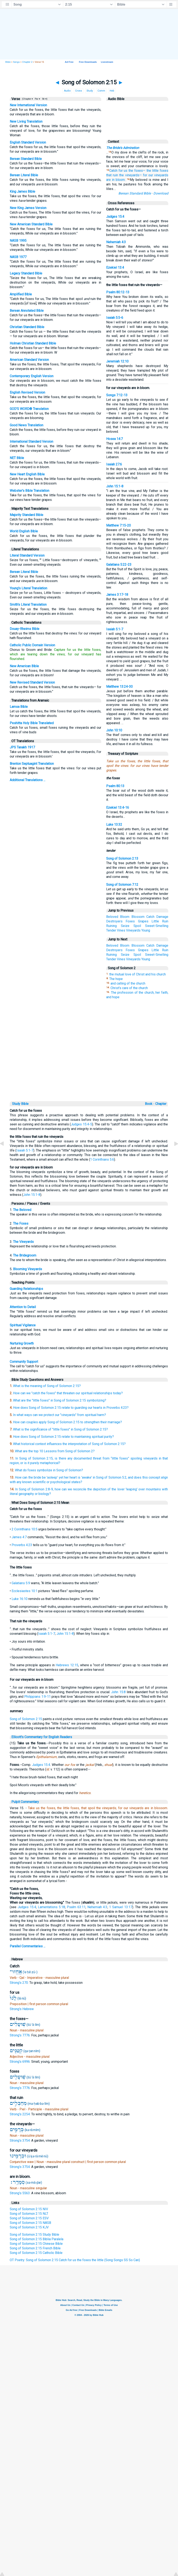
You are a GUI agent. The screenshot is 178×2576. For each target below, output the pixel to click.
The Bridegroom (24, 1255)
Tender (111, 930)
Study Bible (20, 1104)
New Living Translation (26, 121)
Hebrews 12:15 (67, 1665)
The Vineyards (23, 1242)
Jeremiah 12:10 (117, 361)
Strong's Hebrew (22, 2009)
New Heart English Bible (27, 474)
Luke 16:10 (20, 1599)
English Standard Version (28, 142)
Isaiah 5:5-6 (114, 318)
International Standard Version (31, 441)
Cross (79, 90)
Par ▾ (37, 99)
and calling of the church (128, 983)
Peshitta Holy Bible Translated (32, 723)
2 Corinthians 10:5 (24, 1529)
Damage (162, 917)
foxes (164, 171)
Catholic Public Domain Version (32, 645)
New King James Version (28, 208)
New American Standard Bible (31, 224)
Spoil (137, 926)
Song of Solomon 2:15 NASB (30, 2223)
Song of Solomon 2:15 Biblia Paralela (36, 2239)
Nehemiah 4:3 (116, 242)
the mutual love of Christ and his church (137, 974)
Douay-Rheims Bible (24, 629)
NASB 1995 (18, 241)
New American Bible (24, 666)
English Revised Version (27, 392)
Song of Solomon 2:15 (26, 1719)
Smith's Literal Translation (28, 605)
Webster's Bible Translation (29, 491)
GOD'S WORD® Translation (29, 409)
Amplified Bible (21, 294)
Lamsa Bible (19, 707)
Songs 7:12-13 (116, 395)
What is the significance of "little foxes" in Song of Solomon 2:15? (60, 1429)
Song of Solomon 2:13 (122, 858)
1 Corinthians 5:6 (102, 1159)
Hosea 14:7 (114, 439)
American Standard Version (29, 360)
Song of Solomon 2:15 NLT (29, 2214)
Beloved (112, 917)
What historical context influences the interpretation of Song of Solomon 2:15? (69, 1444)
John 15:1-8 (114, 486)
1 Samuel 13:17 (120, 1907)
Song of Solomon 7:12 (122, 885)
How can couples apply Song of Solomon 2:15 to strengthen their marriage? (67, 1422)
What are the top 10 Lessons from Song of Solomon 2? (55, 1451)
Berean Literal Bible (24, 175)
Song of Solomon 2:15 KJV (29, 2227)
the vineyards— (130, 175)
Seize (125, 926)
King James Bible (22, 191)
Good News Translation (26, 425)
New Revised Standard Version (32, 682)
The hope (116, 979)
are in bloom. (115, 180)
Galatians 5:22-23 (118, 565)
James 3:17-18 (117, 595)
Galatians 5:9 (21, 1583)
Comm (101, 90)
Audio (67, 90)
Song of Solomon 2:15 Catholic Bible (36, 2253)
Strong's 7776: (20, 2035)
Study (90, 90)
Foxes (130, 921)
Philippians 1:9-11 (37, 1697)
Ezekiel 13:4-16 (117, 808)
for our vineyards (155, 175)
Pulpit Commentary (25, 1802)
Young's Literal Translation (28, 588)
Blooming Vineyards (27, 1269)
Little (155, 921)
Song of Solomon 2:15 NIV (29, 2209)
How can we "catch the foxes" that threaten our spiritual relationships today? (68, 1393)
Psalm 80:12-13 (117, 292)
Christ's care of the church (129, 988)
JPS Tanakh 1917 (22, 747)
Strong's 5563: (20, 2193)
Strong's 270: (19, 1983)
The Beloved (22, 1210)
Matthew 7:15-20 (118, 525)
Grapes (143, 921)
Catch (113, 171)
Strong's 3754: (20, 2140)
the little (153, 171)
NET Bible (17, 458)
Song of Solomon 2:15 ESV (29, 2218)
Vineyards (133, 930)
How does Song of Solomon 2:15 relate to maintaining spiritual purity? (63, 1437)
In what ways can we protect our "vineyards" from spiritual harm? (59, 1415)
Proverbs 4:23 (22, 1545)
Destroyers (114, 921)
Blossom (137, 917)
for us (123, 171)
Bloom (124, 917)
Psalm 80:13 (115, 786)
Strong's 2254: (20, 2114)
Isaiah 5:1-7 (114, 629)
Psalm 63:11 (76, 1907)
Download (160, 193)
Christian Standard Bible (27, 327)
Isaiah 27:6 (114, 464)
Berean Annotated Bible (27, 311)
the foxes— (137, 171)
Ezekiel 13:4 (115, 267)
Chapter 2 (27, 62)
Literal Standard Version (27, 555)
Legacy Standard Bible (26, 273)
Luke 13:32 (114, 824)
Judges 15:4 (115, 217)
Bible (8, 62)
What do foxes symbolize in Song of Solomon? (49, 1470)
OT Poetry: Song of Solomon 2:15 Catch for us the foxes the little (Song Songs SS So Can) (75, 2260)
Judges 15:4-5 (81, 1124)
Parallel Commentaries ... (27, 1946)
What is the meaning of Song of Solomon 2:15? (47, 1386)
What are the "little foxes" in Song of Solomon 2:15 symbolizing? (59, 1400)
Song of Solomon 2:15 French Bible (35, 2248)
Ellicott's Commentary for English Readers (41, 1737)
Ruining (111, 926)
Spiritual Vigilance (23, 1325)
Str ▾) (44, 99)
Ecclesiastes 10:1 (24, 1591)
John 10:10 (114, 730)
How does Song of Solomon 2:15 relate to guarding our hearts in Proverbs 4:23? (71, 1408)
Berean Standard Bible (26, 159)
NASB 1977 (18, 257)
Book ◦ (149, 1104)
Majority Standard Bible (26, 515)
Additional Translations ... (27, 780)
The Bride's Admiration (122, 148)
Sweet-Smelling (156, 926)
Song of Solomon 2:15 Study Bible (34, 2234)
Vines (121, 930)
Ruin (165, 921)
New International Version (28, 105)
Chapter (161, 1104)
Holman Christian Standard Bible (33, 343)
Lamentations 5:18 (51, 1907)
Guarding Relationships (26, 1289)
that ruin (112, 175)
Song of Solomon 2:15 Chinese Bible (36, 2244)
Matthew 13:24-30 (119, 687)
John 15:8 (118, 1692)
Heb (112, 90)
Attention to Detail (23, 1307)
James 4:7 (19, 1537)
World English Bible (24, 531)
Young (145, 930)
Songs (16, 62)
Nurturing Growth (22, 1343)
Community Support (24, 1362)
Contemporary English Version (31, 376)
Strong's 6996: (20, 2062)
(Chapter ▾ (27, 99)
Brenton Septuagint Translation (32, 764)
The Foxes (20, 1223)
